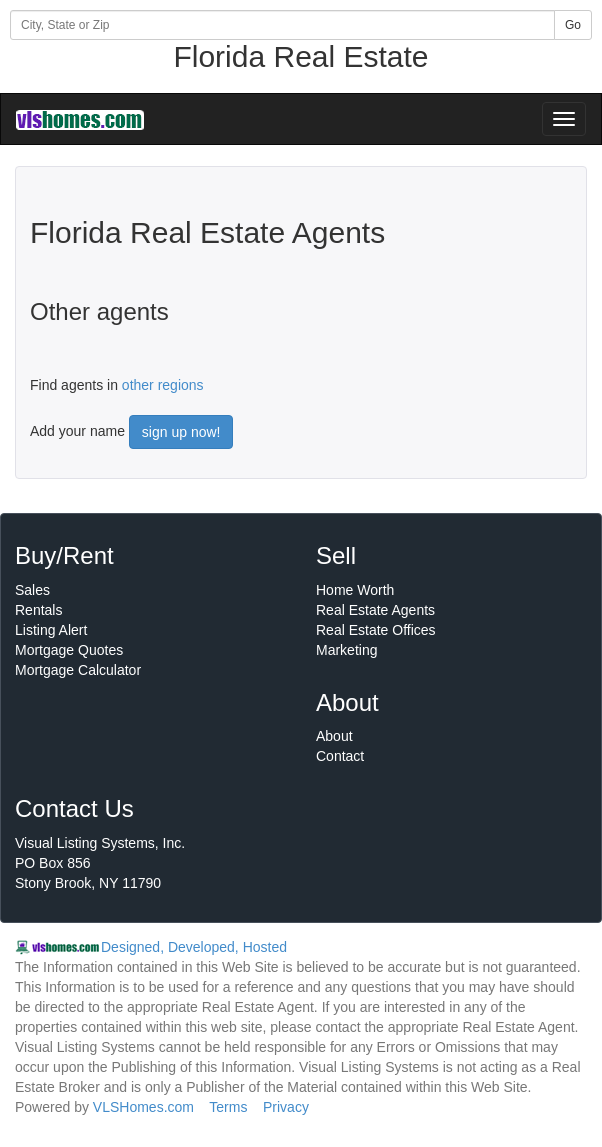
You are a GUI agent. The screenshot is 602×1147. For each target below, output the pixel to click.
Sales (32, 590)
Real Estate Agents (375, 610)
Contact (340, 756)
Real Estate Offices (376, 630)
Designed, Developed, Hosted (194, 947)
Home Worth (355, 590)
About (334, 736)
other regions (163, 385)
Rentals (38, 610)
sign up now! (181, 432)
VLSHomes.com (143, 1107)
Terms (228, 1107)
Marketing (346, 650)
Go (573, 25)
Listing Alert (51, 630)
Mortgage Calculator (78, 670)
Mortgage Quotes (69, 650)
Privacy (286, 1107)
